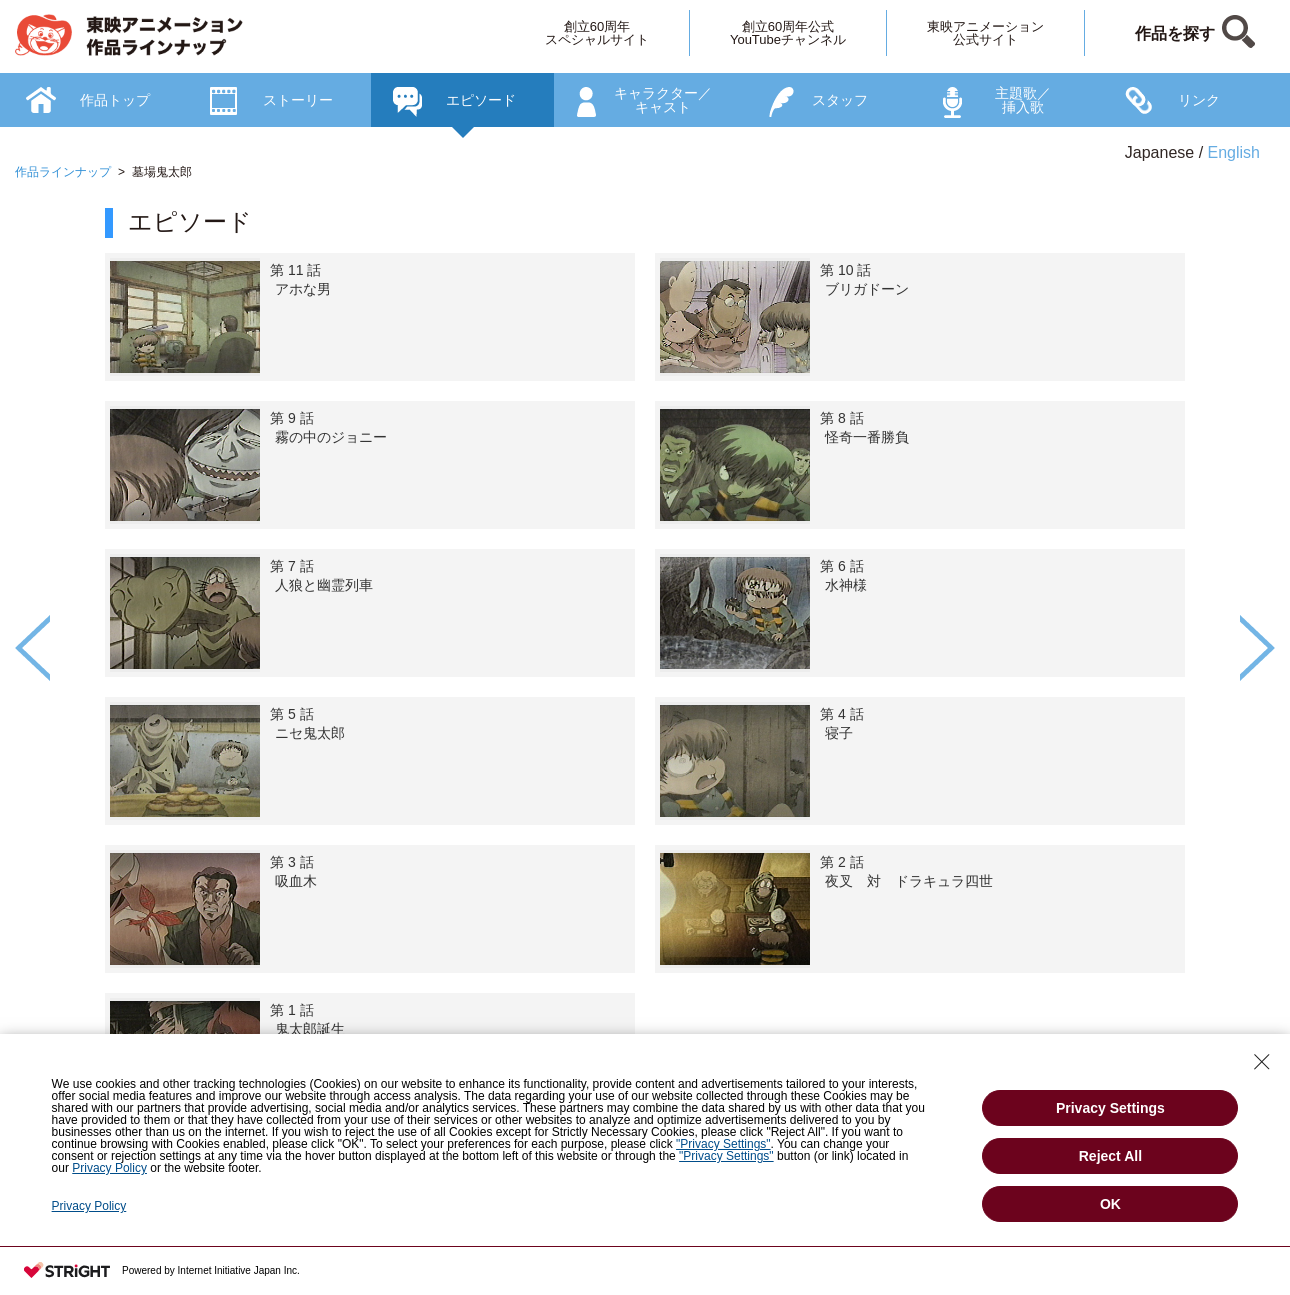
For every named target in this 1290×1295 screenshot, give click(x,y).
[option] (645, 704)
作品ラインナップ (63, 172)
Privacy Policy (109, 1168)
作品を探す (1175, 33)
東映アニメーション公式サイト (985, 33)
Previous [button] (32, 648)
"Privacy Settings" (723, 1144)
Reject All (1110, 1156)
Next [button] (1257, 648)
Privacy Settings (1110, 1108)
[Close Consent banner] (1262, 1062)
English (1234, 152)
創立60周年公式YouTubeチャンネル (788, 33)
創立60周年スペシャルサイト (597, 33)
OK (1110, 1204)
